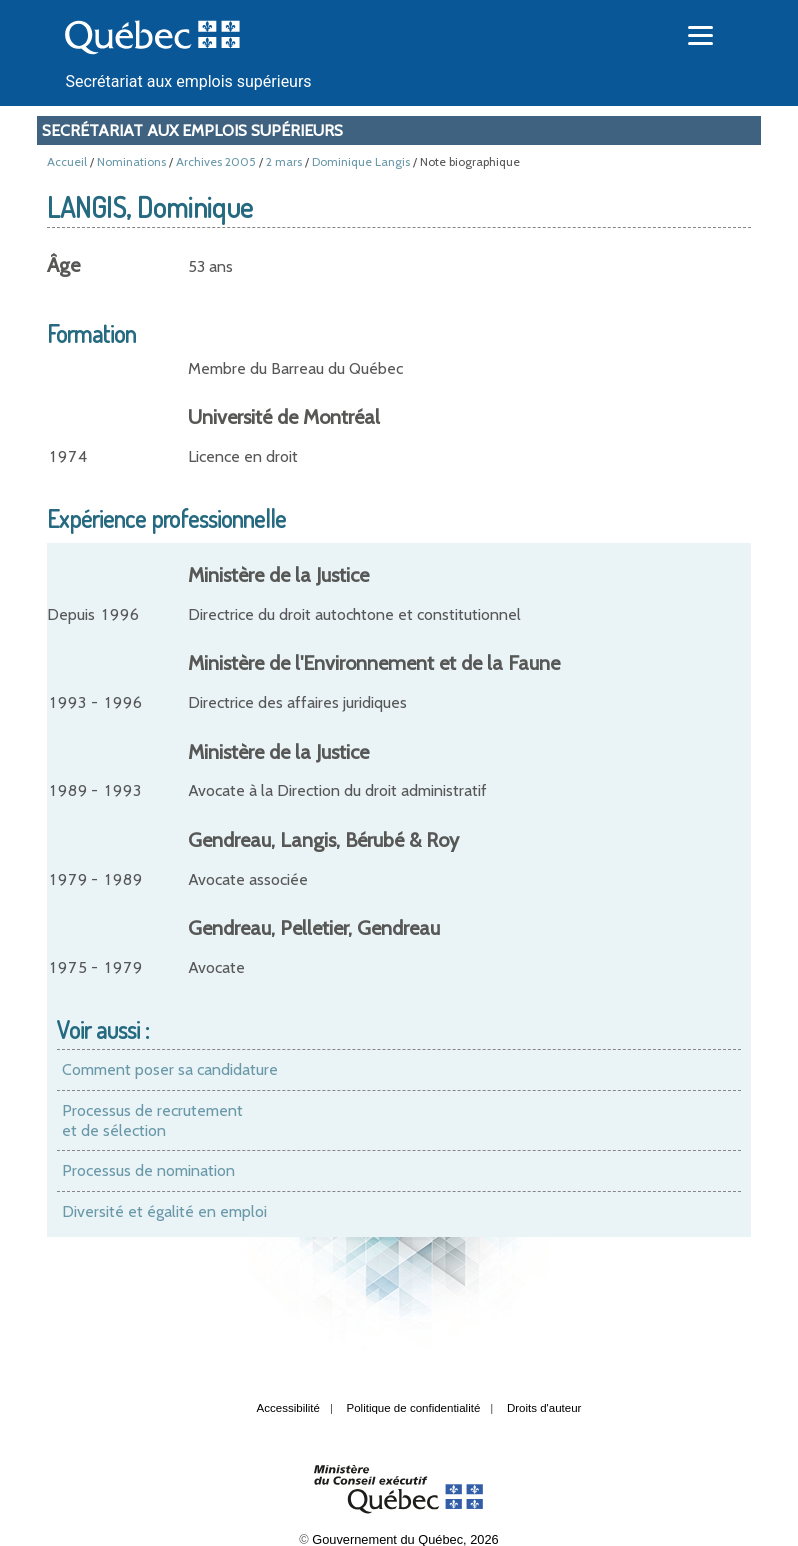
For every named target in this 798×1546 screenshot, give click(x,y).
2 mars (284, 161)
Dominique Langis (361, 161)
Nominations (131, 161)
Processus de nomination (148, 1170)
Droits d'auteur (544, 1408)
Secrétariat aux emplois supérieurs (188, 81)
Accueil (67, 161)
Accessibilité (288, 1408)
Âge (63, 265)
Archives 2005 (216, 161)
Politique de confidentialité (414, 1408)
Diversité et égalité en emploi (164, 1211)
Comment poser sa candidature (170, 1069)
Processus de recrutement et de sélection (152, 1120)
